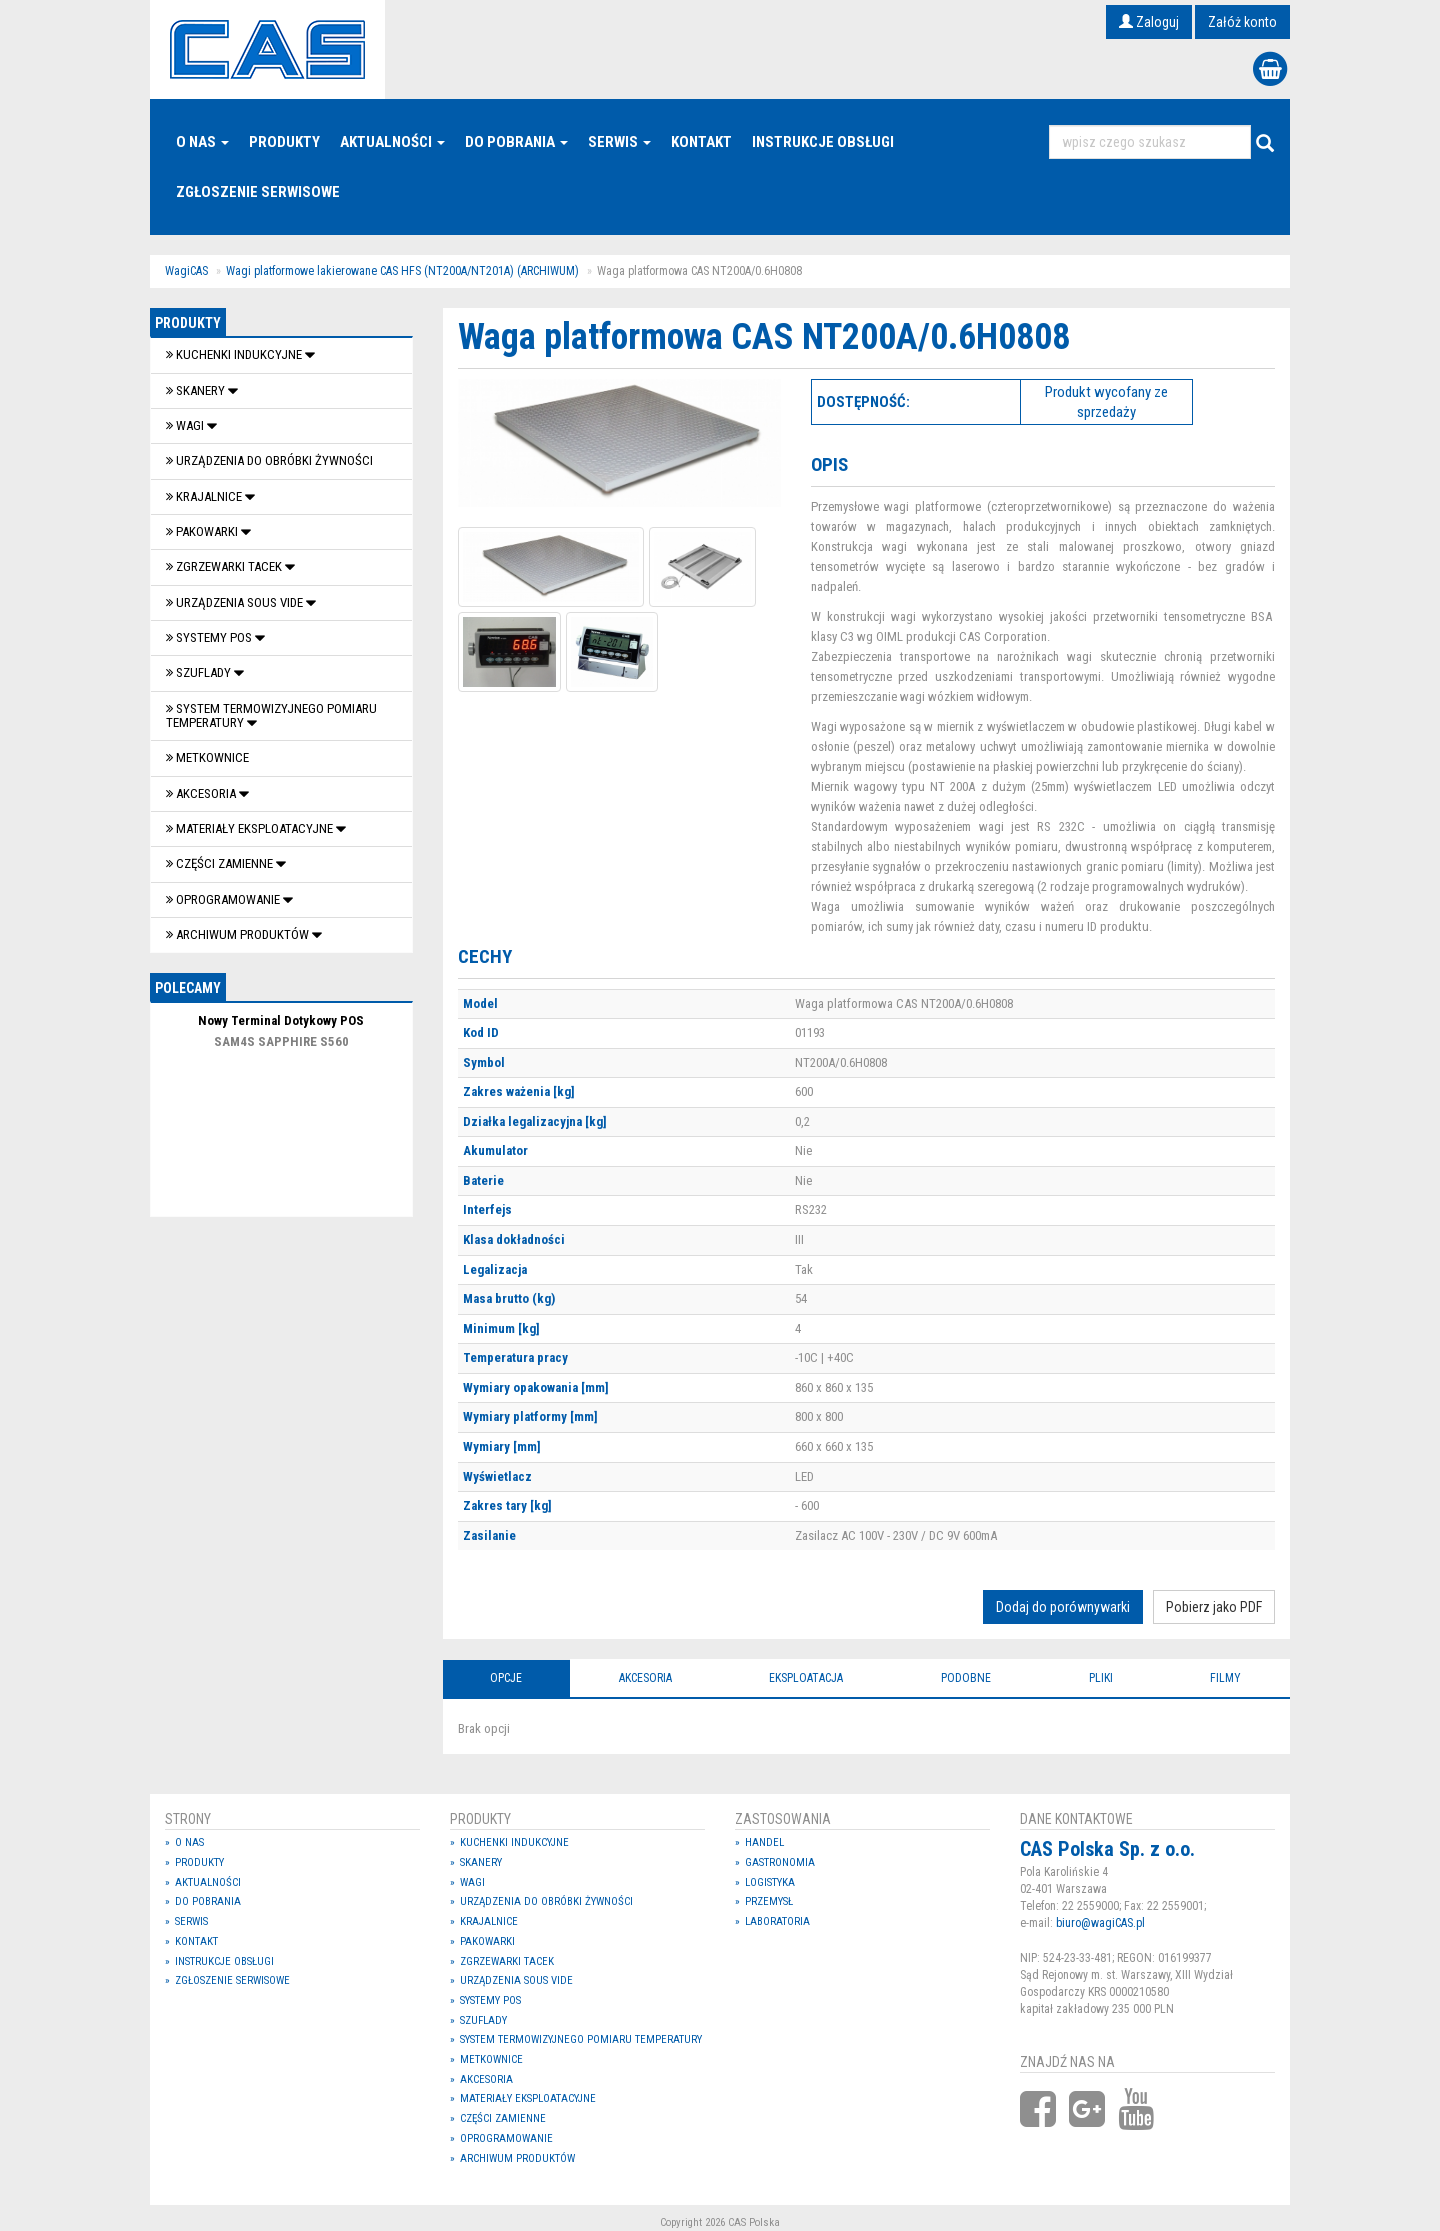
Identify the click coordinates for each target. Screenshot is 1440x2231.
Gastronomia (780, 1862)
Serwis (619, 142)
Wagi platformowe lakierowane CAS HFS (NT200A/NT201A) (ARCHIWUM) (402, 271)
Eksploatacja (806, 1678)
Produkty (284, 142)
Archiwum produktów (239, 934)
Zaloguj (1149, 22)
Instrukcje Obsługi (823, 142)
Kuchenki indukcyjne (235, 354)
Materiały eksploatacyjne (251, 828)
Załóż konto (1242, 22)
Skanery (197, 390)
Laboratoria (777, 1921)
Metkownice (207, 757)
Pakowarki (203, 531)
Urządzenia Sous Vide (236, 602)
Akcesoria (202, 793)
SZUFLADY (200, 672)
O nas (202, 142)
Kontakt (701, 142)
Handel (764, 1842)
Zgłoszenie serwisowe (258, 192)
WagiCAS (186, 271)
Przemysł (769, 1901)
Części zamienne (221, 863)
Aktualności (392, 142)
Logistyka (770, 1882)
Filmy (1225, 1678)
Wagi (186, 425)
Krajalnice (205, 496)
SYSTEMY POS (210, 637)
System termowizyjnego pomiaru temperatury (271, 715)
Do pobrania (516, 142)
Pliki (1101, 1678)
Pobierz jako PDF (1214, 1607)
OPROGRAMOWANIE (224, 899)
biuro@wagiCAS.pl (1100, 1923)
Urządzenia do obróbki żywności (269, 460)
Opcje (506, 1678)
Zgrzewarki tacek (225, 566)
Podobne (966, 1678)
